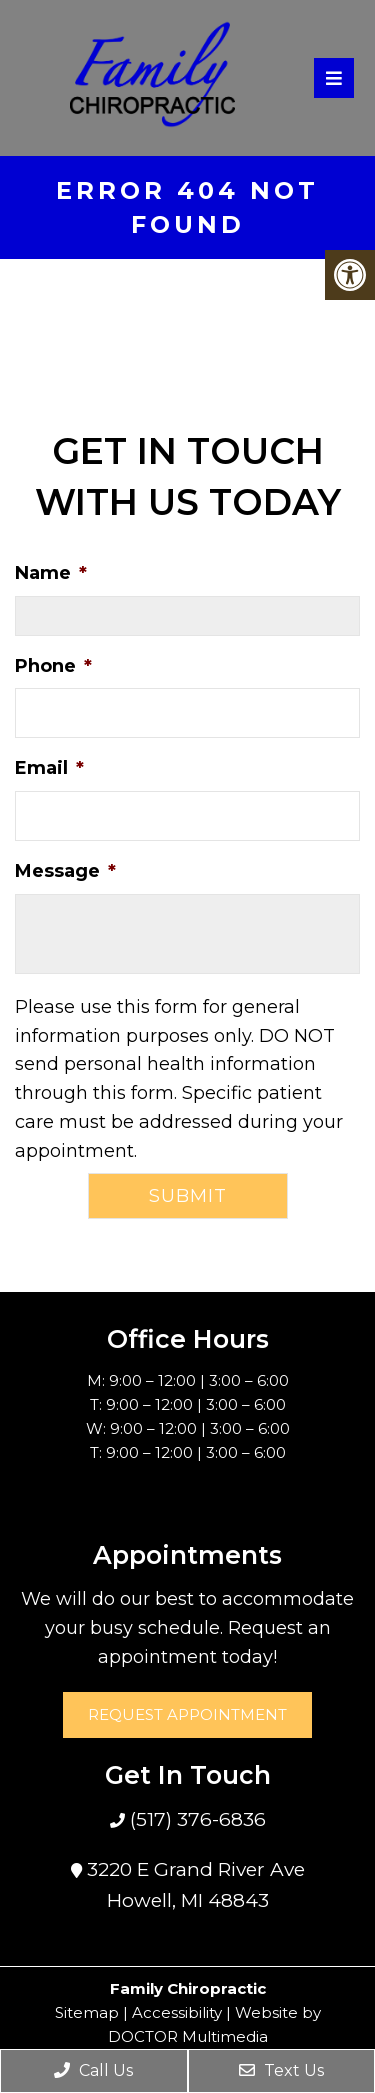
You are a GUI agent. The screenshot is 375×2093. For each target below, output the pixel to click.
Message (65, 871)
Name (51, 573)
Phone (53, 666)
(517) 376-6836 (195, 1819)
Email (49, 768)
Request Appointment (187, 1714)
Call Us (93, 2070)
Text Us (281, 2070)
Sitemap (87, 2012)
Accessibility (177, 2012)
